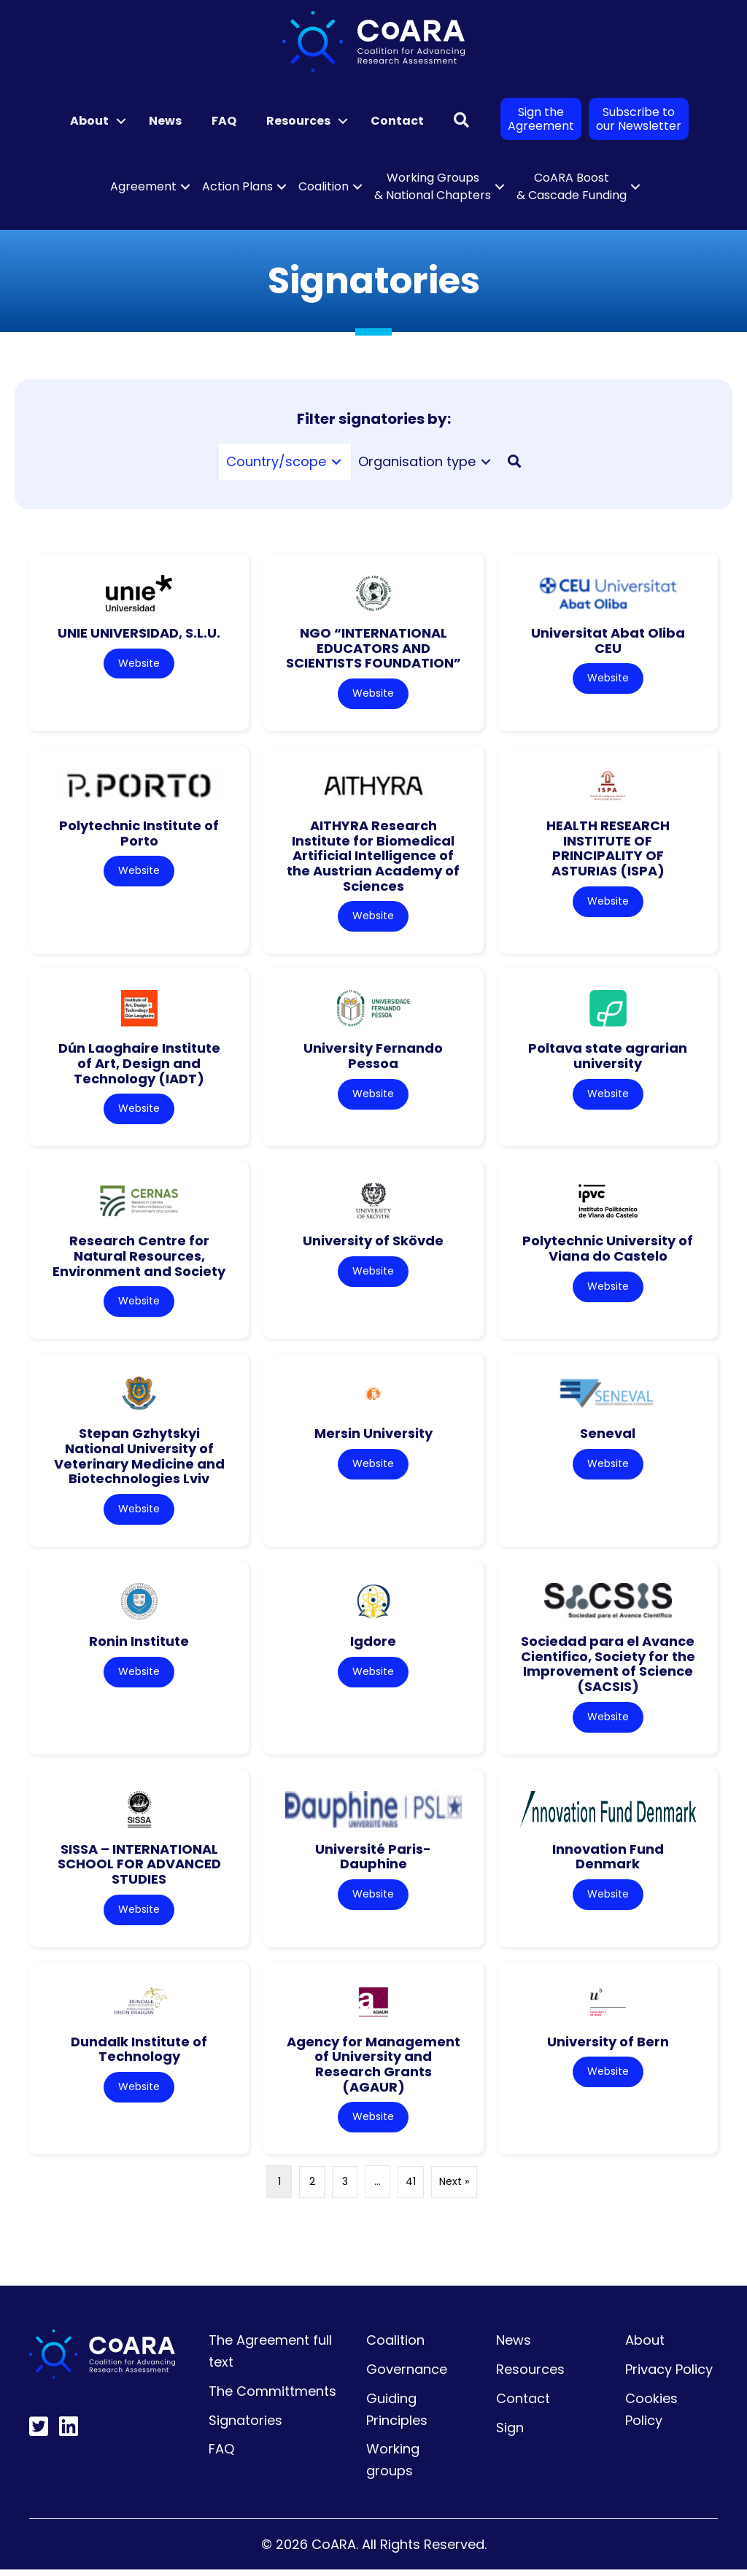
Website (139, 664)
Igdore (373, 1645)
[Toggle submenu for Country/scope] (336, 461)
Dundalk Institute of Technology (139, 2055)
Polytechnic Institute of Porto (139, 834)
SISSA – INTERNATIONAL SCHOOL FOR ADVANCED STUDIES (139, 1869)
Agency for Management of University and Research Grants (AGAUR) (373, 2070)
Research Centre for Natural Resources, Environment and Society (139, 1258)
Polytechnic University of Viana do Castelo (607, 1251)
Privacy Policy (669, 2376)
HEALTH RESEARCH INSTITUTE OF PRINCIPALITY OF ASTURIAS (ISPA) (608, 849)
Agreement (143, 186)
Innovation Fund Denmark (608, 1862)
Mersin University (373, 1437)
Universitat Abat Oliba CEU (608, 640)
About (89, 120)
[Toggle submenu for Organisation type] (486, 461)
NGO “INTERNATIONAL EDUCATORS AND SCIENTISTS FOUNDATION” (373, 648)
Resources (298, 120)
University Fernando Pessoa (373, 1058)
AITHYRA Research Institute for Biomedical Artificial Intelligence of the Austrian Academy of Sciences (373, 856)
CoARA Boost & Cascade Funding (571, 186)
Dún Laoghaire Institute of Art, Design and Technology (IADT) (139, 1065)
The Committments (272, 2398)
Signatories (245, 2427)
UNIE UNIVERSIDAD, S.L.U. (139, 633)
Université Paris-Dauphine (373, 1862)
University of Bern (608, 2047)
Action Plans (237, 186)
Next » (454, 2188)
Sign (510, 2434)
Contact (397, 120)
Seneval (607, 1437)
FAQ (224, 120)
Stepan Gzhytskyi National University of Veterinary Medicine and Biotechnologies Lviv (139, 1459)
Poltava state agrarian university (607, 1058)
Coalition (323, 186)
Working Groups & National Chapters (432, 186)
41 (411, 2188)
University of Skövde (373, 1243)
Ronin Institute (139, 1645)
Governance (406, 2376)
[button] (121, 121)
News (165, 120)
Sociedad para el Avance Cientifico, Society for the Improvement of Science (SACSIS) (608, 1668)
